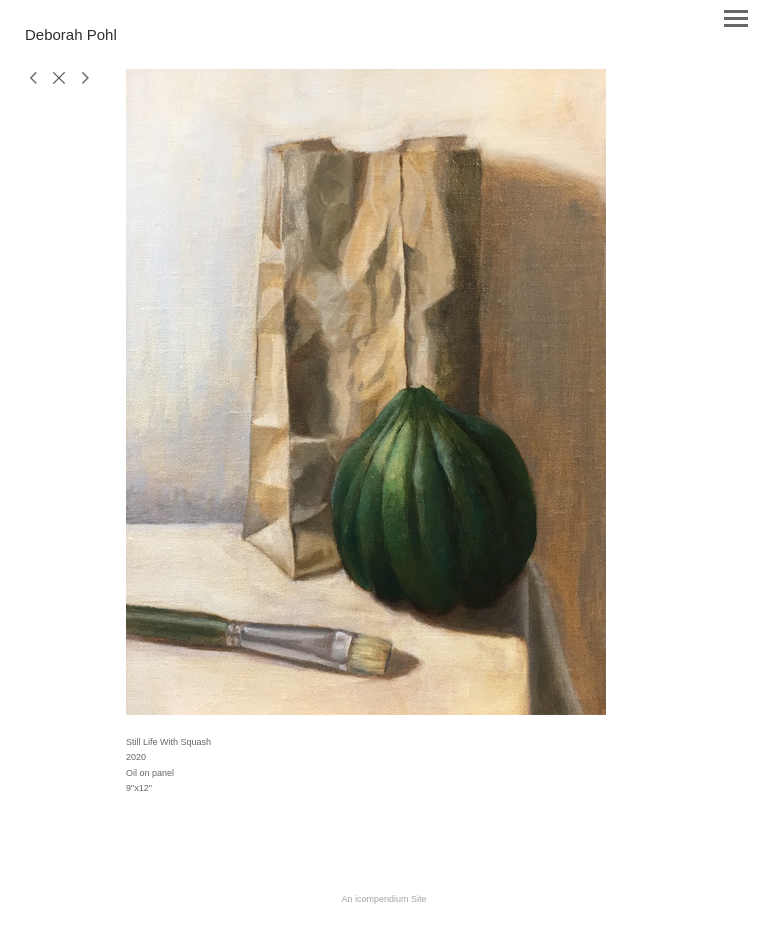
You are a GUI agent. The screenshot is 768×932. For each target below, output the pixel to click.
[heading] (71, 36)
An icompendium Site (383, 899)
